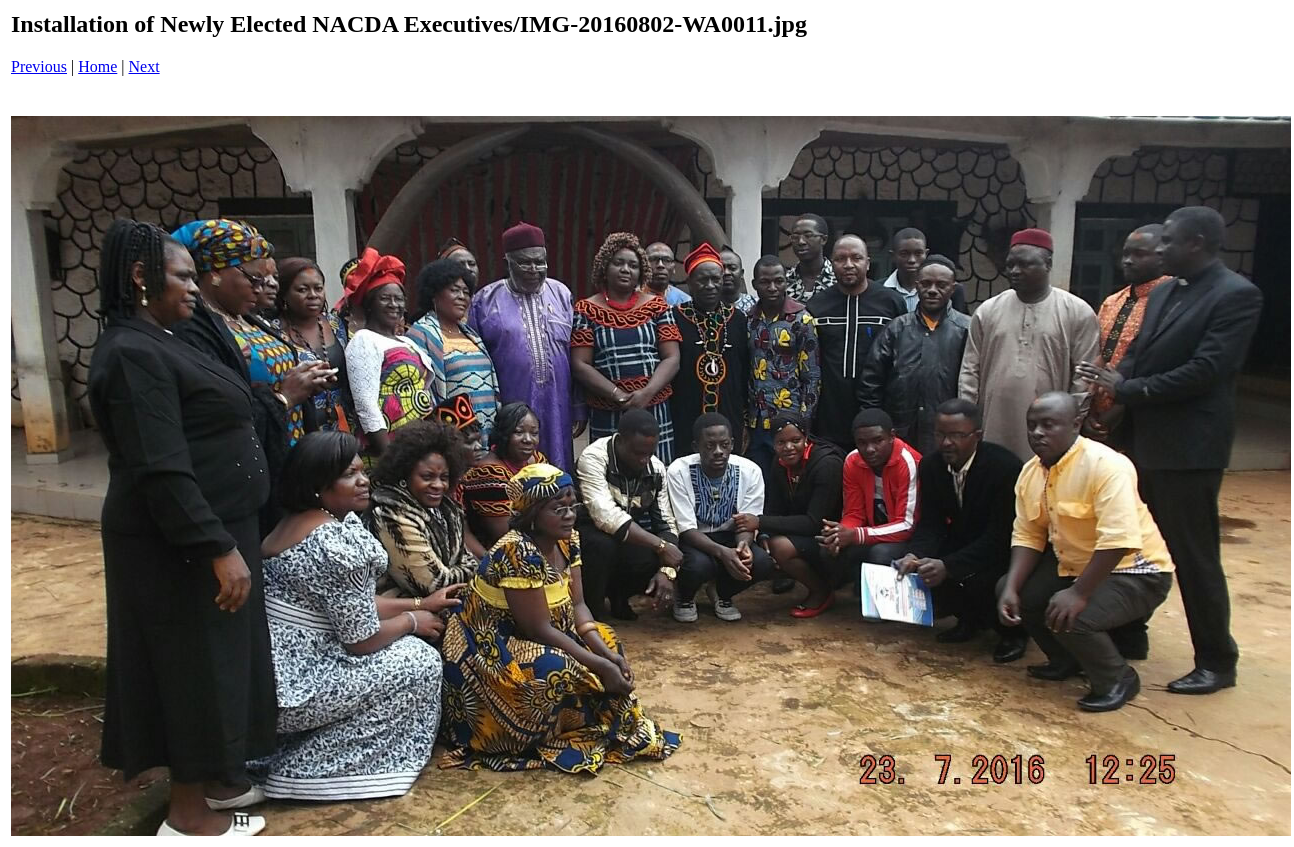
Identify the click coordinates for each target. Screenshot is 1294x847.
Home (97, 66)
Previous (39, 66)
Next (144, 66)
